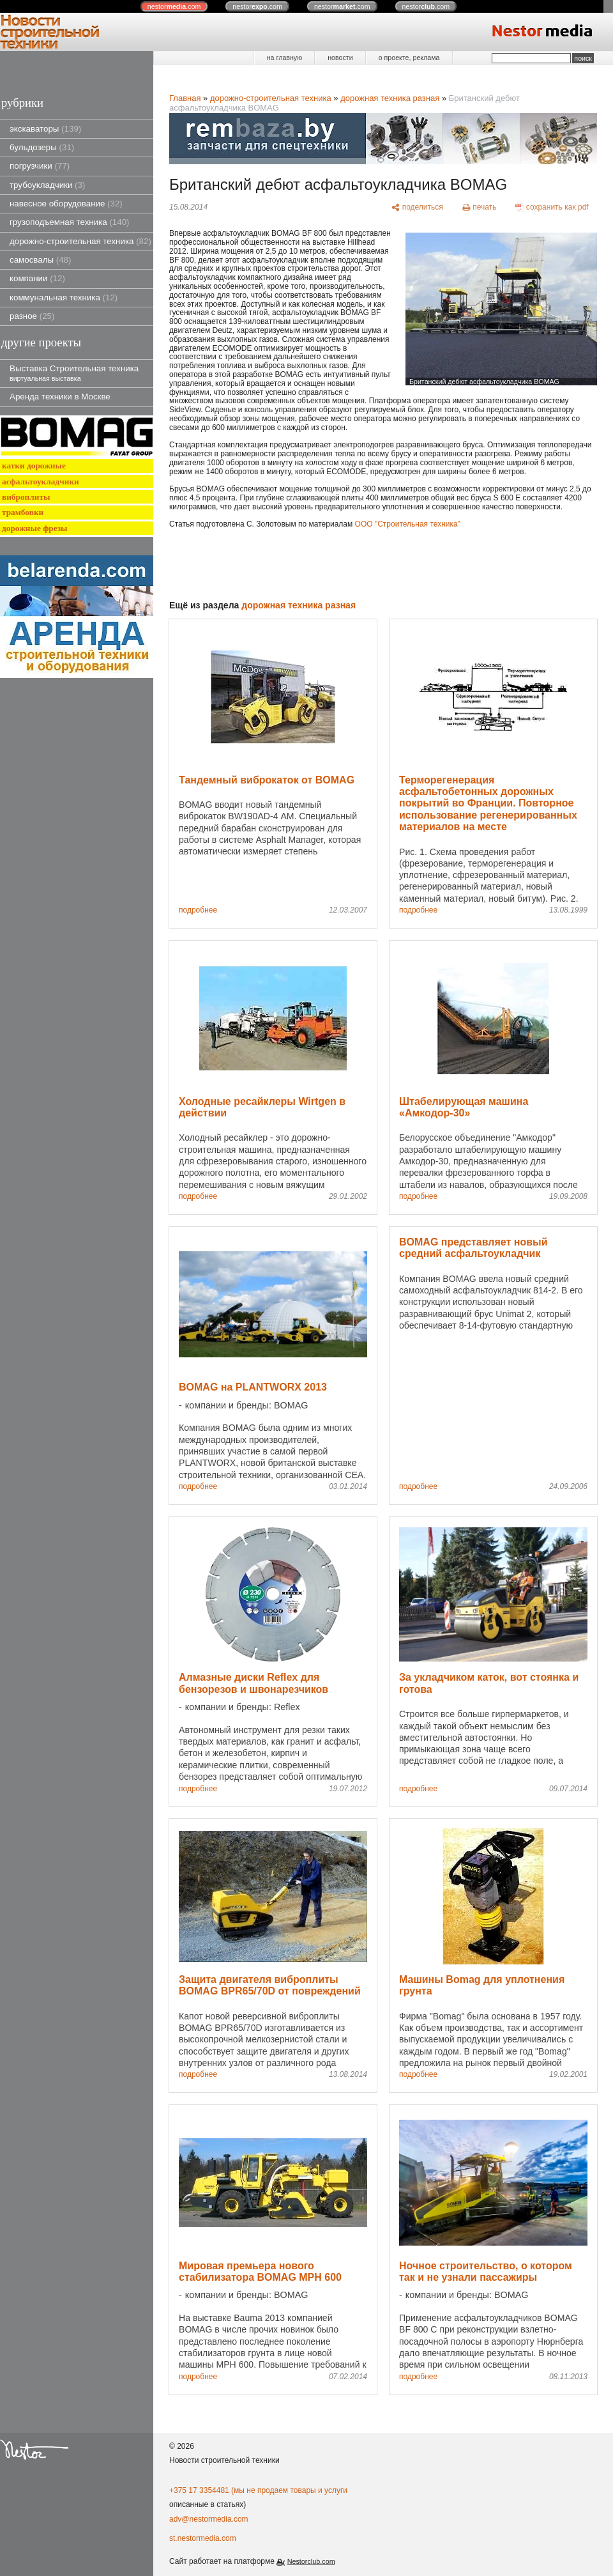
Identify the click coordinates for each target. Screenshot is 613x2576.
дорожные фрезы (34, 528)
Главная (185, 98)
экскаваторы (45, 129)
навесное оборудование (66, 203)
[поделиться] (417, 207)
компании (37, 278)
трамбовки (22, 512)
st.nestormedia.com (202, 2538)
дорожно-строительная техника (80, 241)
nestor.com (174, 6)
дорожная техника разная (389, 98)
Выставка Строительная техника (74, 373)
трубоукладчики (47, 185)
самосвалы (40, 260)
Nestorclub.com (311, 2561)
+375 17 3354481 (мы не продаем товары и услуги (258, 2490)
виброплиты (26, 497)
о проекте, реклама (409, 57)
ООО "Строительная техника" (407, 524)
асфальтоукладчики (40, 481)
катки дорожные (34, 465)
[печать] (479, 207)
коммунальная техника (63, 297)
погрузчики (40, 166)
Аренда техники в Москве (60, 396)
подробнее (198, 910)
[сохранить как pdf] (552, 207)
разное (32, 316)
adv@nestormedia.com (208, 2519)
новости (340, 57)
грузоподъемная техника (70, 222)
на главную (284, 57)
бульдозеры (42, 147)
